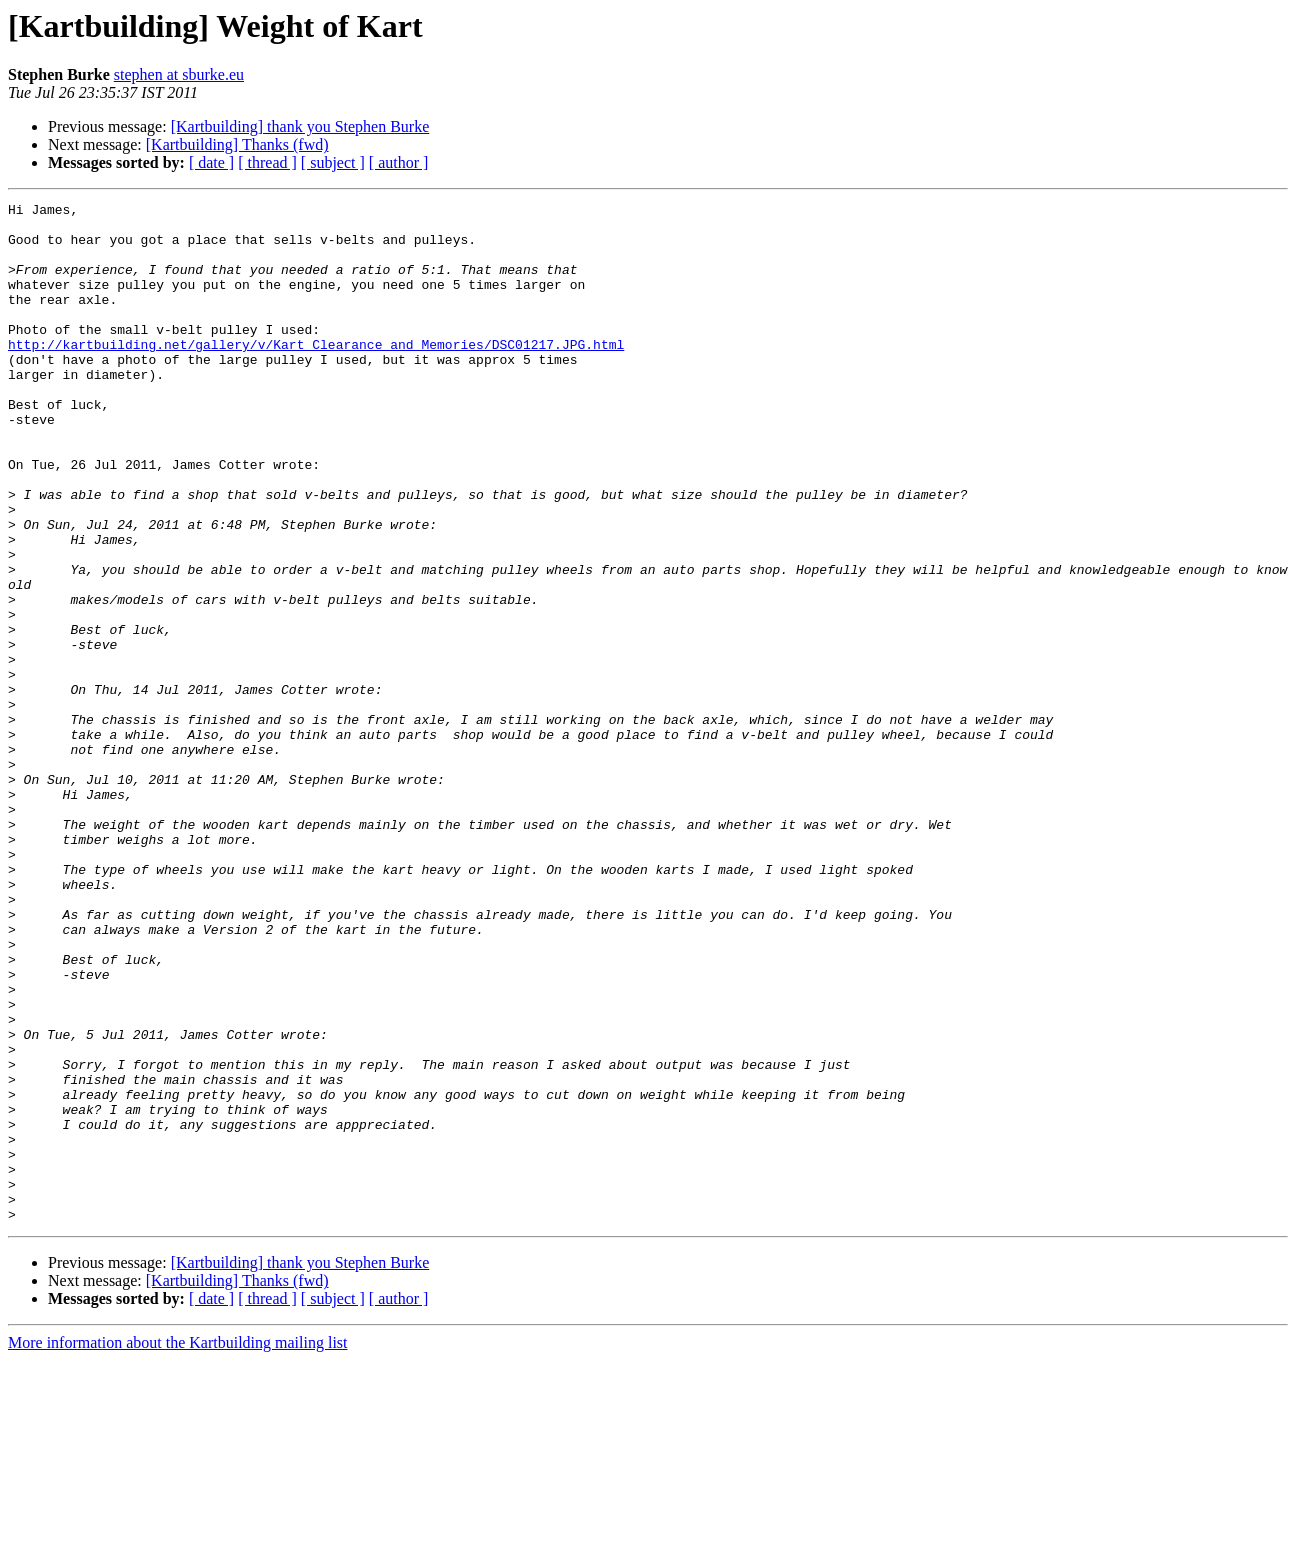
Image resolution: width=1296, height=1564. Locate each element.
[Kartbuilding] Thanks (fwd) (237, 144)
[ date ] (211, 162)
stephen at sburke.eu (179, 74)
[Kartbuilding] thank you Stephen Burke (300, 126)
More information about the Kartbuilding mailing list (178, 1546)
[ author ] (399, 162)
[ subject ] (333, 162)
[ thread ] (267, 162)
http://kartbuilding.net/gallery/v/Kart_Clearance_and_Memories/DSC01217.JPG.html (316, 374)
